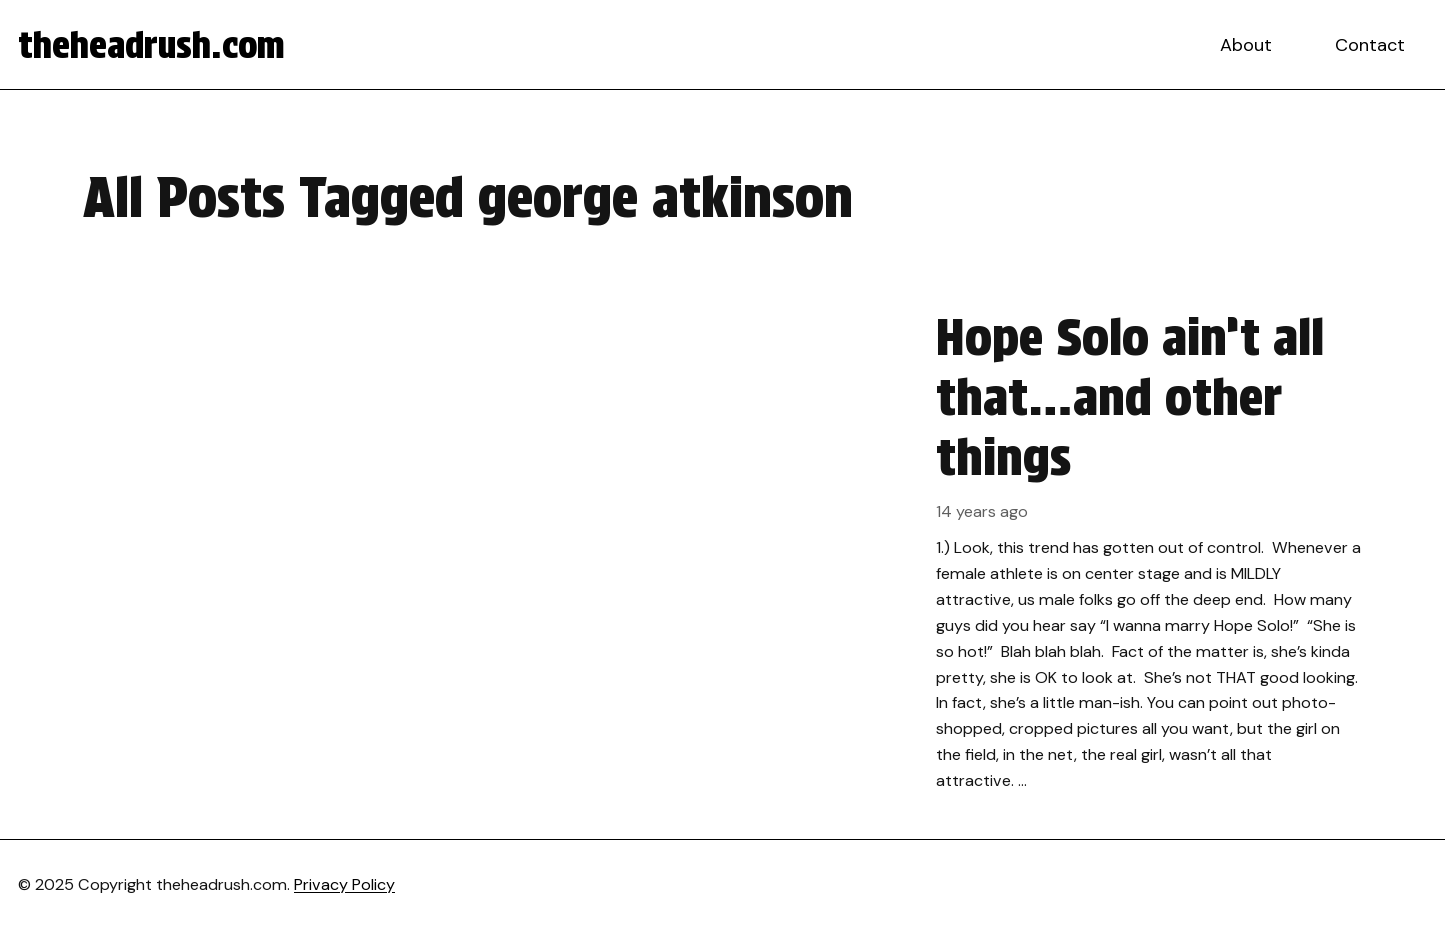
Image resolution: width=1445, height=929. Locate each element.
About (1246, 45)
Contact (1370, 45)
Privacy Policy (344, 884)
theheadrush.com (151, 45)
